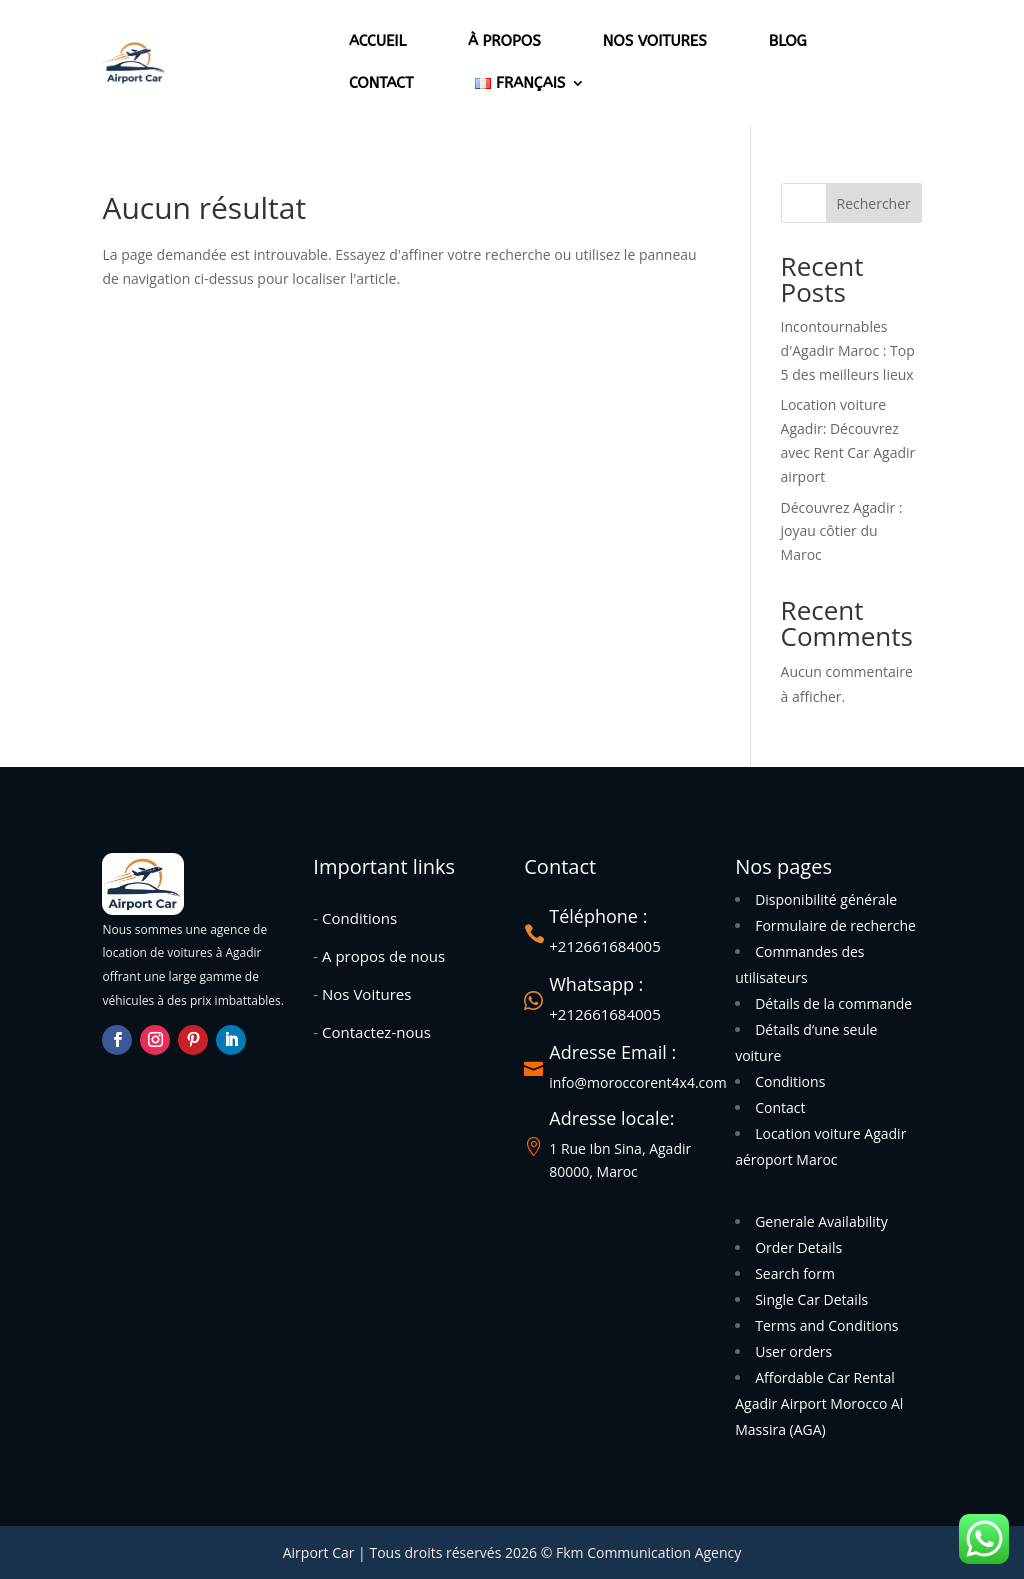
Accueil (377, 41)
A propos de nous (379, 956)
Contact (381, 83)
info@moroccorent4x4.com (637, 1082)
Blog (788, 41)
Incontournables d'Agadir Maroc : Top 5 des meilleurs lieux (848, 350)
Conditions (355, 918)
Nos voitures (655, 41)
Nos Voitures (362, 994)
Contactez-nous (371, 1032)
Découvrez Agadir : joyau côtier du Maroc (842, 531)
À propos (504, 41)
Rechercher (874, 203)
